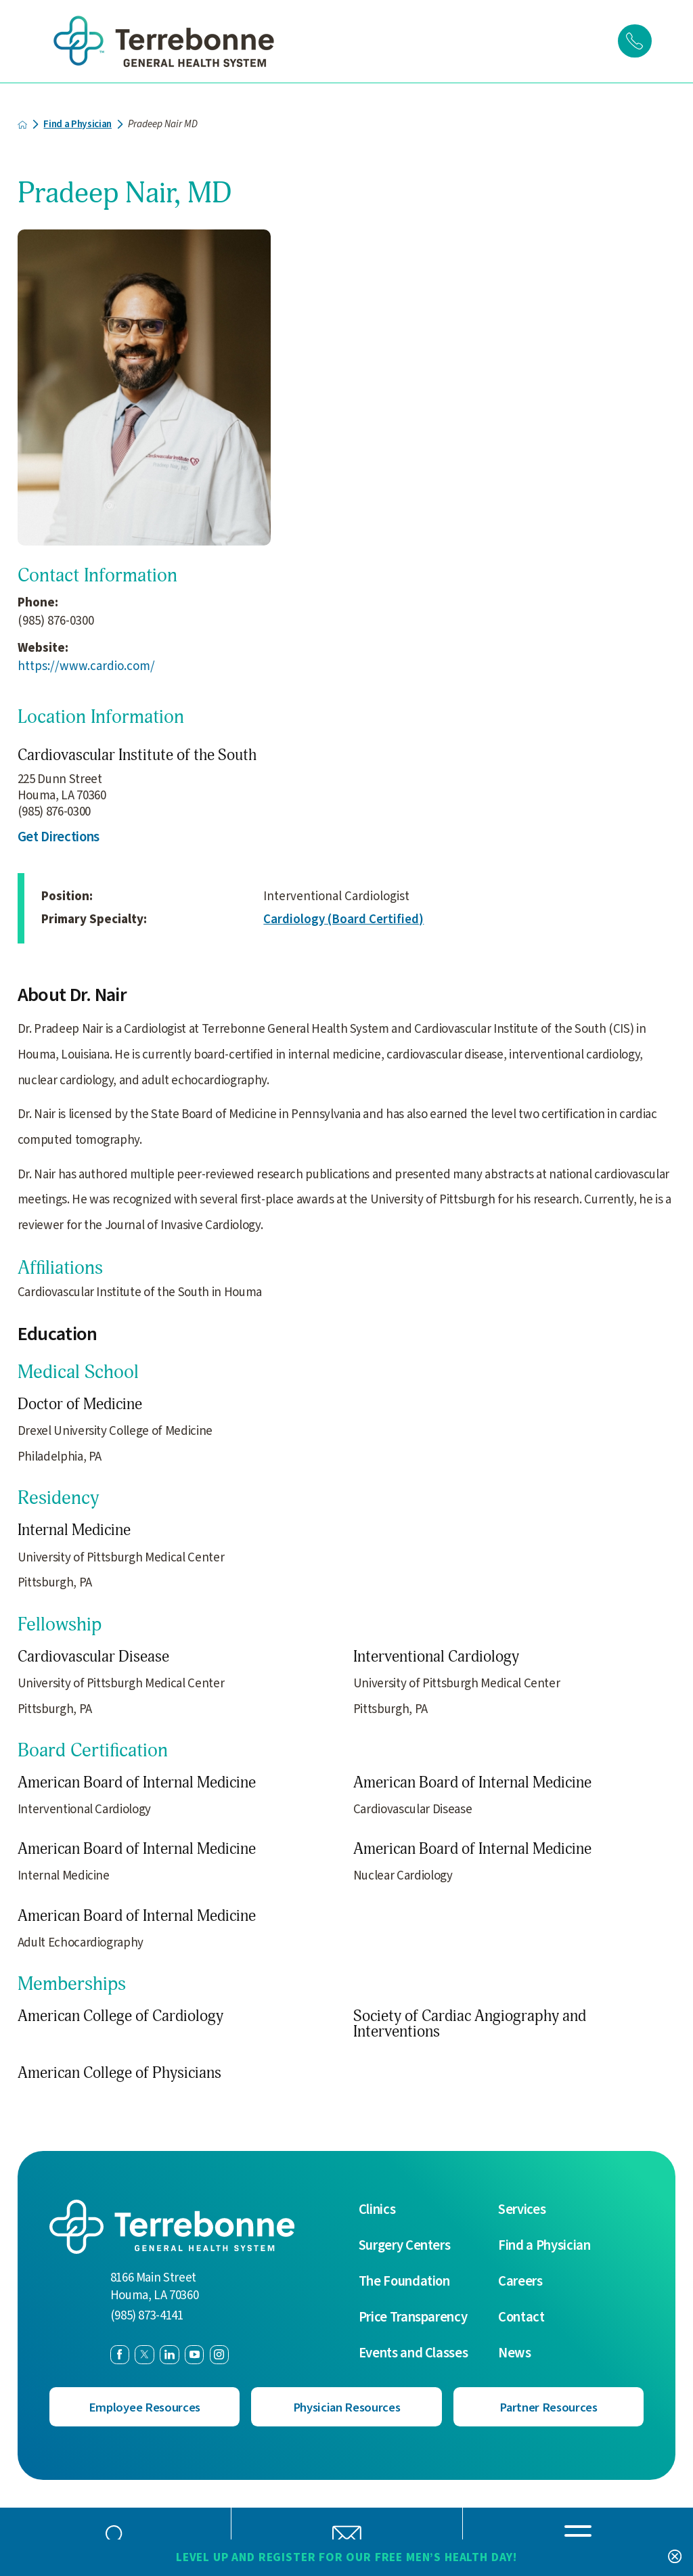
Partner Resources (549, 2406)
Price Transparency (413, 2317)
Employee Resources (144, 2406)
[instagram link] (219, 2354)
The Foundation (404, 2281)
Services (521, 2209)
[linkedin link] (169, 2354)
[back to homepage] (23, 123)
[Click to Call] (635, 41)
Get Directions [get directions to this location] (58, 837)
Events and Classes (413, 2353)
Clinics (377, 2209)
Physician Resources (346, 2406)
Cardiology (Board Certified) (343, 919)
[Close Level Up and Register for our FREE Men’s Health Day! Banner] (674, 2557)
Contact (521, 2317)
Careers (520, 2281)
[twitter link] (144, 2354)
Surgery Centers (405, 2245)
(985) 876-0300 (56, 621)
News (514, 2353)
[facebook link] (119, 2354)
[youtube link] (194, 2354)
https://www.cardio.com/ (86, 666)
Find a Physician (78, 123)
